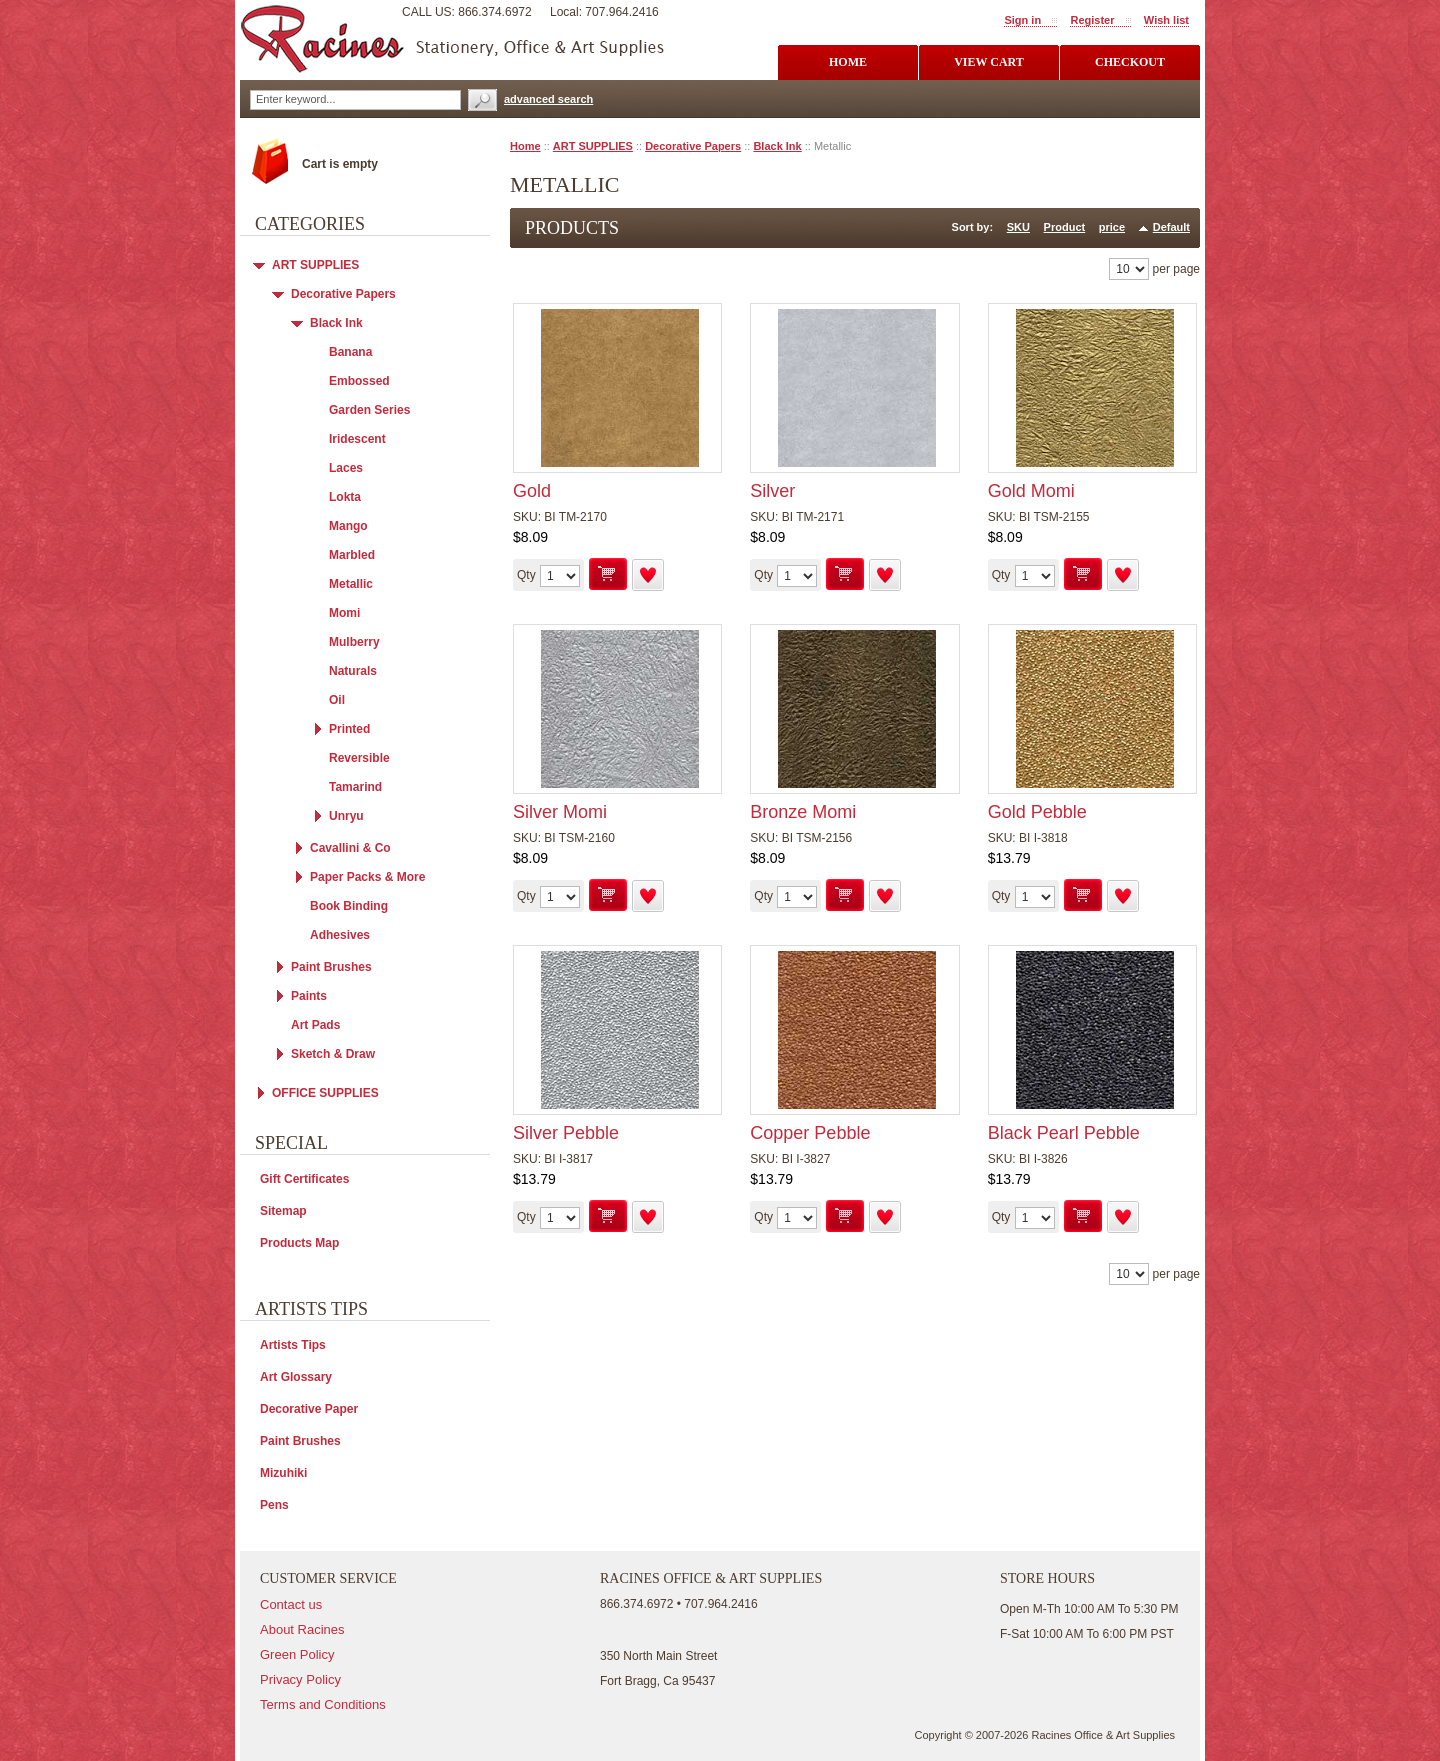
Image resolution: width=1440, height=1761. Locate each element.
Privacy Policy (300, 1679)
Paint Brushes (331, 967)
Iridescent (357, 439)
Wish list (1166, 20)
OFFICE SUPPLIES (325, 1093)
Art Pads (315, 1025)
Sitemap (283, 1211)
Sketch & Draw (333, 1054)
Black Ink (777, 146)
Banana (350, 352)
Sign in (1022, 20)
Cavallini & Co (350, 848)
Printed (349, 729)
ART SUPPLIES (593, 146)
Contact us (291, 1604)
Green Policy (297, 1654)
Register (1092, 20)
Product (1065, 227)
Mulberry (354, 642)
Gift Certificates (304, 1179)
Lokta (345, 497)
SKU (1018, 227)
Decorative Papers (693, 146)
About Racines (302, 1629)
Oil (337, 700)
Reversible (359, 758)
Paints (309, 996)
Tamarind (355, 787)
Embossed (359, 381)
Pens (274, 1505)
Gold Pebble (1037, 812)
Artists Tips (293, 1345)
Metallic (351, 584)
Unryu (346, 816)
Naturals (353, 671)
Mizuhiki (283, 1473)
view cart (989, 62)
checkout (1130, 62)
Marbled (352, 555)
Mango (348, 526)
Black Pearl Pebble (1064, 1133)
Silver (772, 491)
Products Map (299, 1243)
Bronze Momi (803, 812)
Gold (532, 491)
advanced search (548, 99)
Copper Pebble (810, 1133)
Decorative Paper (309, 1409)
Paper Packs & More (367, 877)
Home (525, 146)
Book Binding (349, 906)
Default (1171, 227)
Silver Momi (560, 812)
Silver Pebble (566, 1133)
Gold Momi (1031, 491)
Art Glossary (296, 1377)
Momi (344, 613)
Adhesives (340, 935)
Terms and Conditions (323, 1704)
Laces (346, 468)
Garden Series (369, 410)
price (1112, 227)
